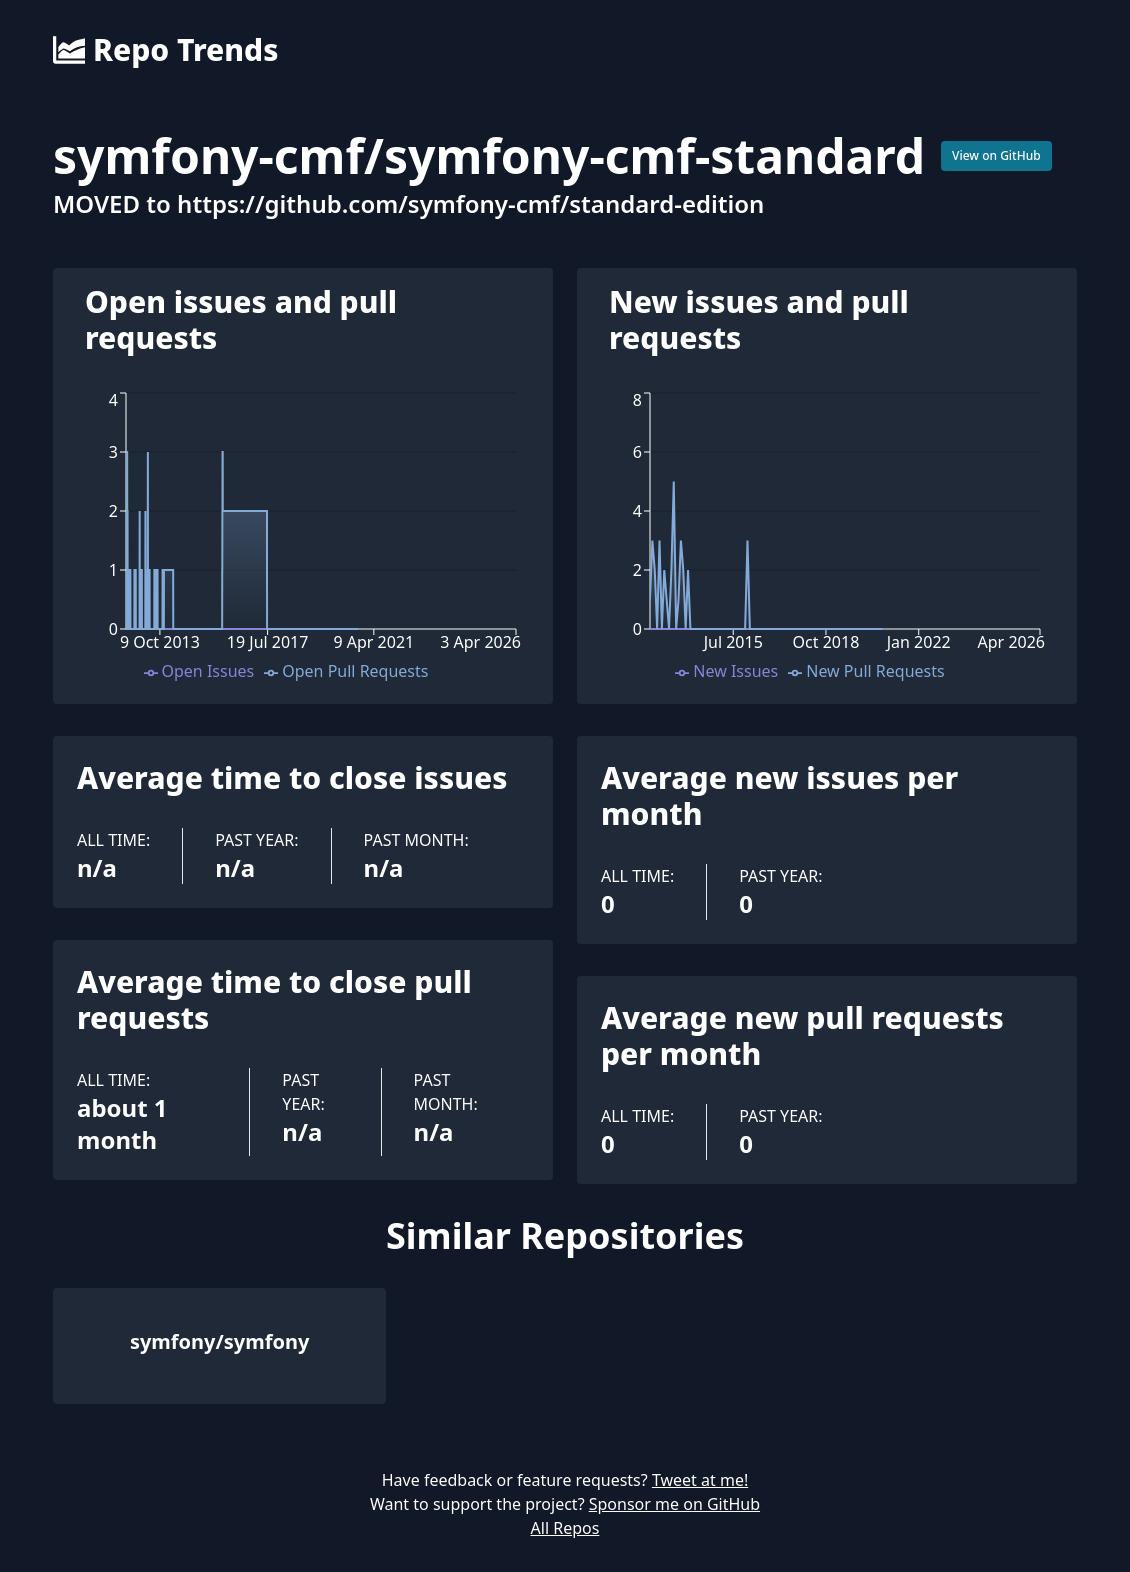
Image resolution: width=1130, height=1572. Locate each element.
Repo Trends (165, 50)
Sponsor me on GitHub (674, 1504)
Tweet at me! (700, 1480)
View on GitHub (996, 155)
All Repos (565, 1528)
